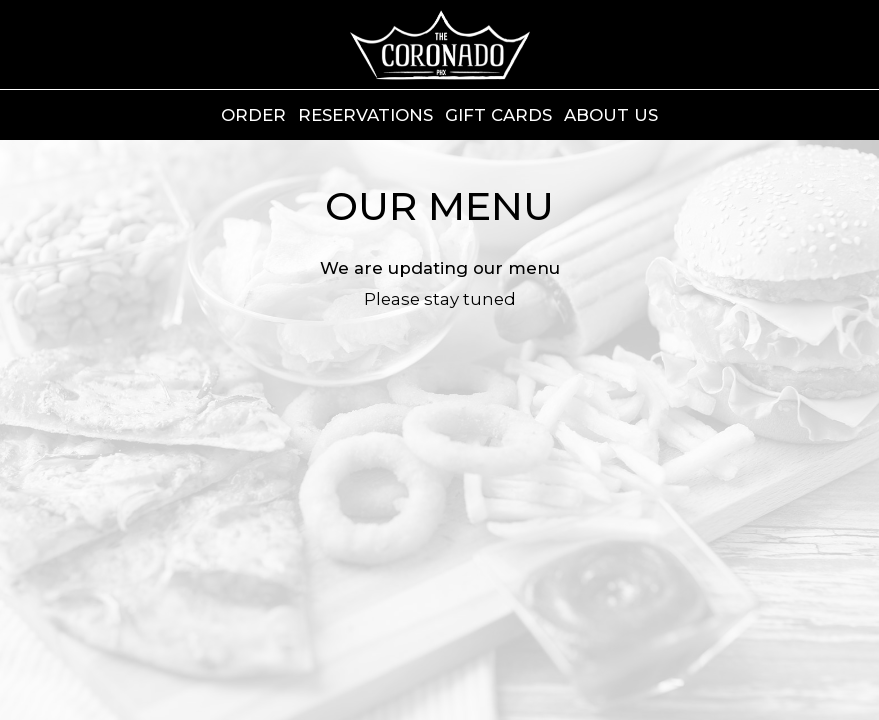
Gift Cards (498, 115)
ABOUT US (611, 115)
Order (253, 115)
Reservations (365, 115)
